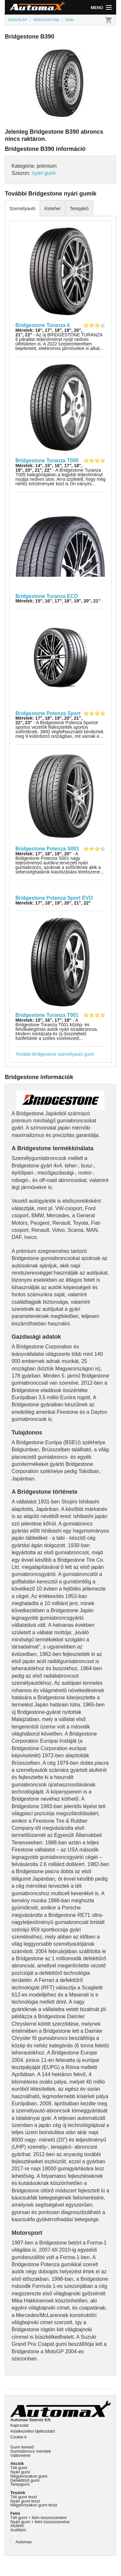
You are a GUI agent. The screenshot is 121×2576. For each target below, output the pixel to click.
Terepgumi (20, 2484)
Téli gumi (18, 2467)
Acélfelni (18, 2529)
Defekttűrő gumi (24, 2480)
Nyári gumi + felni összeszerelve (40, 2521)
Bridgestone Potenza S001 (47, 848)
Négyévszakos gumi (28, 2476)
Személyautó (22, 208)
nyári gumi (43, 173)
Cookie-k (18, 2437)
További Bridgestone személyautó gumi (54, 1054)
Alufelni (17, 2525)
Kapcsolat (19, 2425)
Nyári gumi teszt (25, 2501)
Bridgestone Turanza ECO (46, 596)
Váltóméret (20, 2455)
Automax (23, 2541)
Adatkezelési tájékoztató (32, 2431)
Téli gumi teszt (23, 2496)
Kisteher (52, 208)
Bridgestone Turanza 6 (42, 325)
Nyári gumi (20, 2471)
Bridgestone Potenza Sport (48, 713)
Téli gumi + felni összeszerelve (38, 2517)
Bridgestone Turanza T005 (47, 460)
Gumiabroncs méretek (30, 2451)
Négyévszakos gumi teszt (33, 2505)
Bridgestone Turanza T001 (47, 1015)
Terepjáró (79, 208)
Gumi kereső (22, 2447)
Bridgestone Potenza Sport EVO (54, 898)
